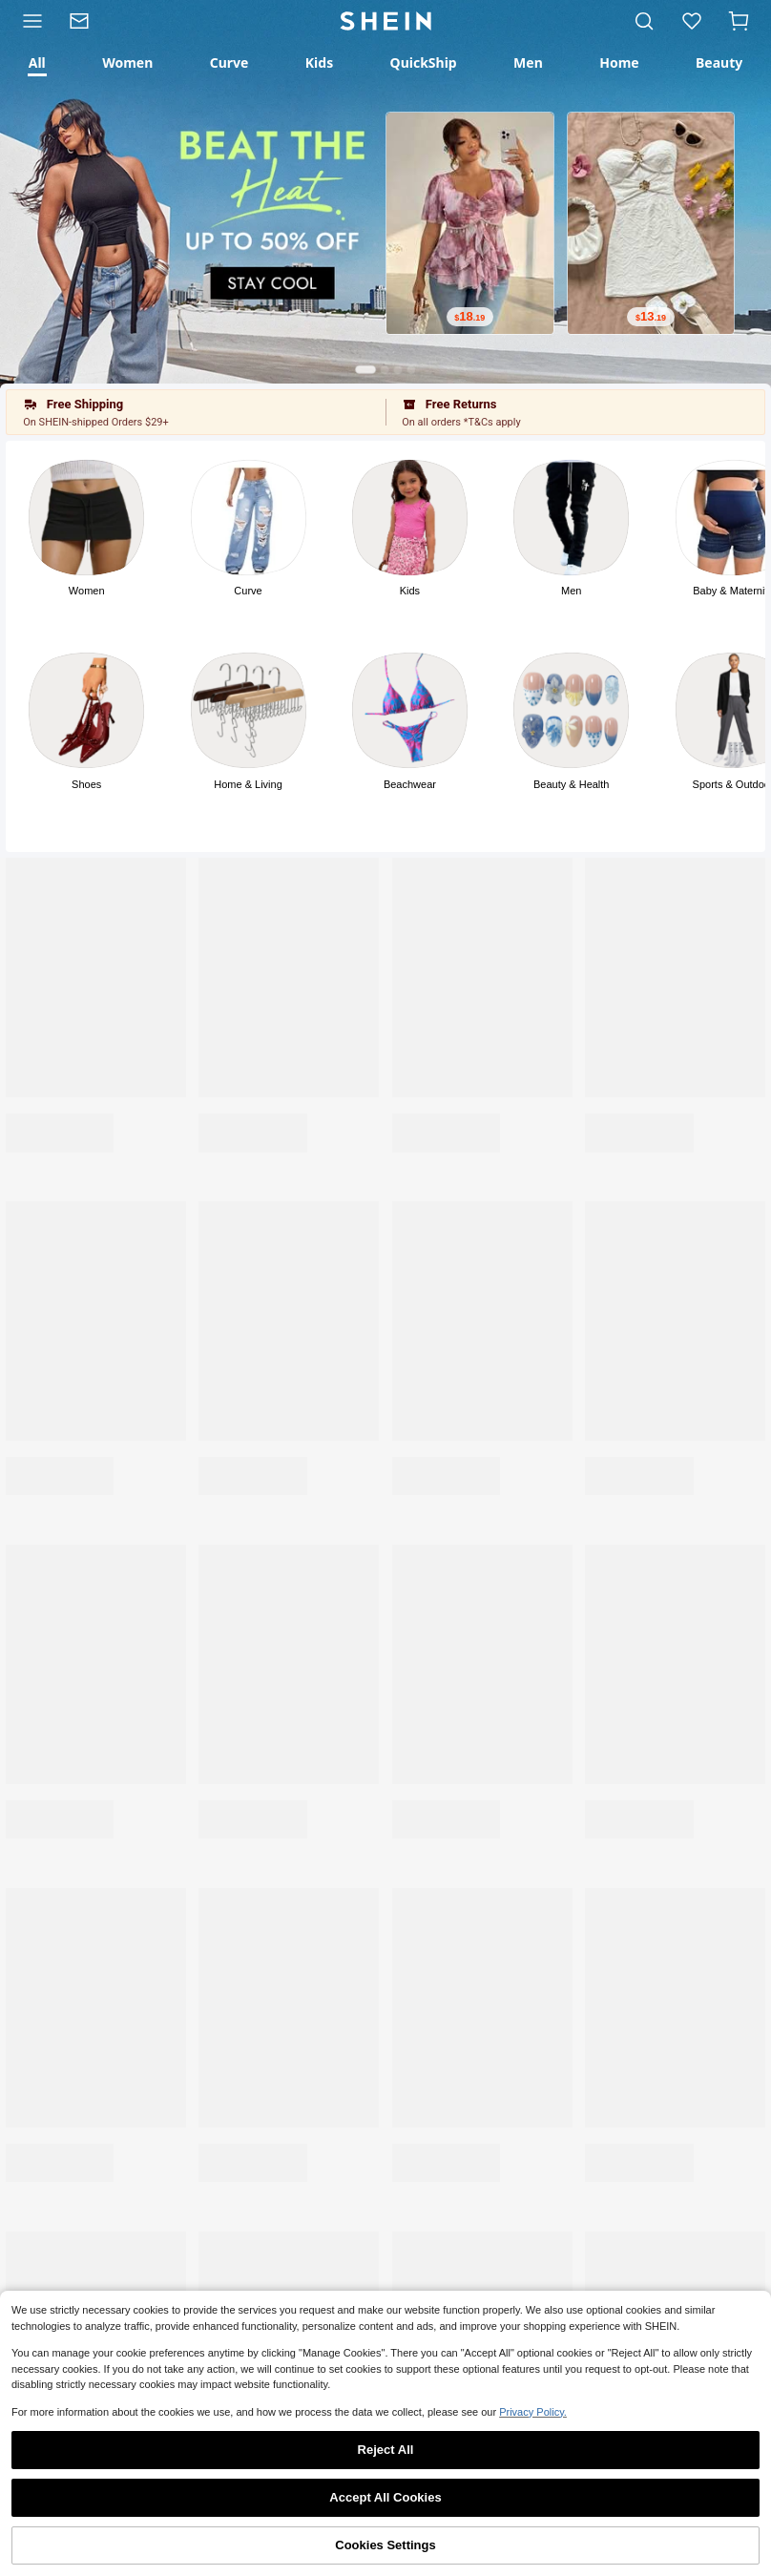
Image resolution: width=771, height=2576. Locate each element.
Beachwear (410, 784)
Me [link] (693, 2551)
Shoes (86, 784)
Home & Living (248, 784)
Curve (247, 590)
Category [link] (232, 2551)
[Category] (27, 21)
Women (87, 590)
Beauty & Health (571, 784)
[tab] (36, 63)
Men (571, 590)
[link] (85, 21)
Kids (410, 590)
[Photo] (86, 517)
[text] (469, 316)
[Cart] (743, 21)
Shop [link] (77, 2551)
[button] (738, 21)
